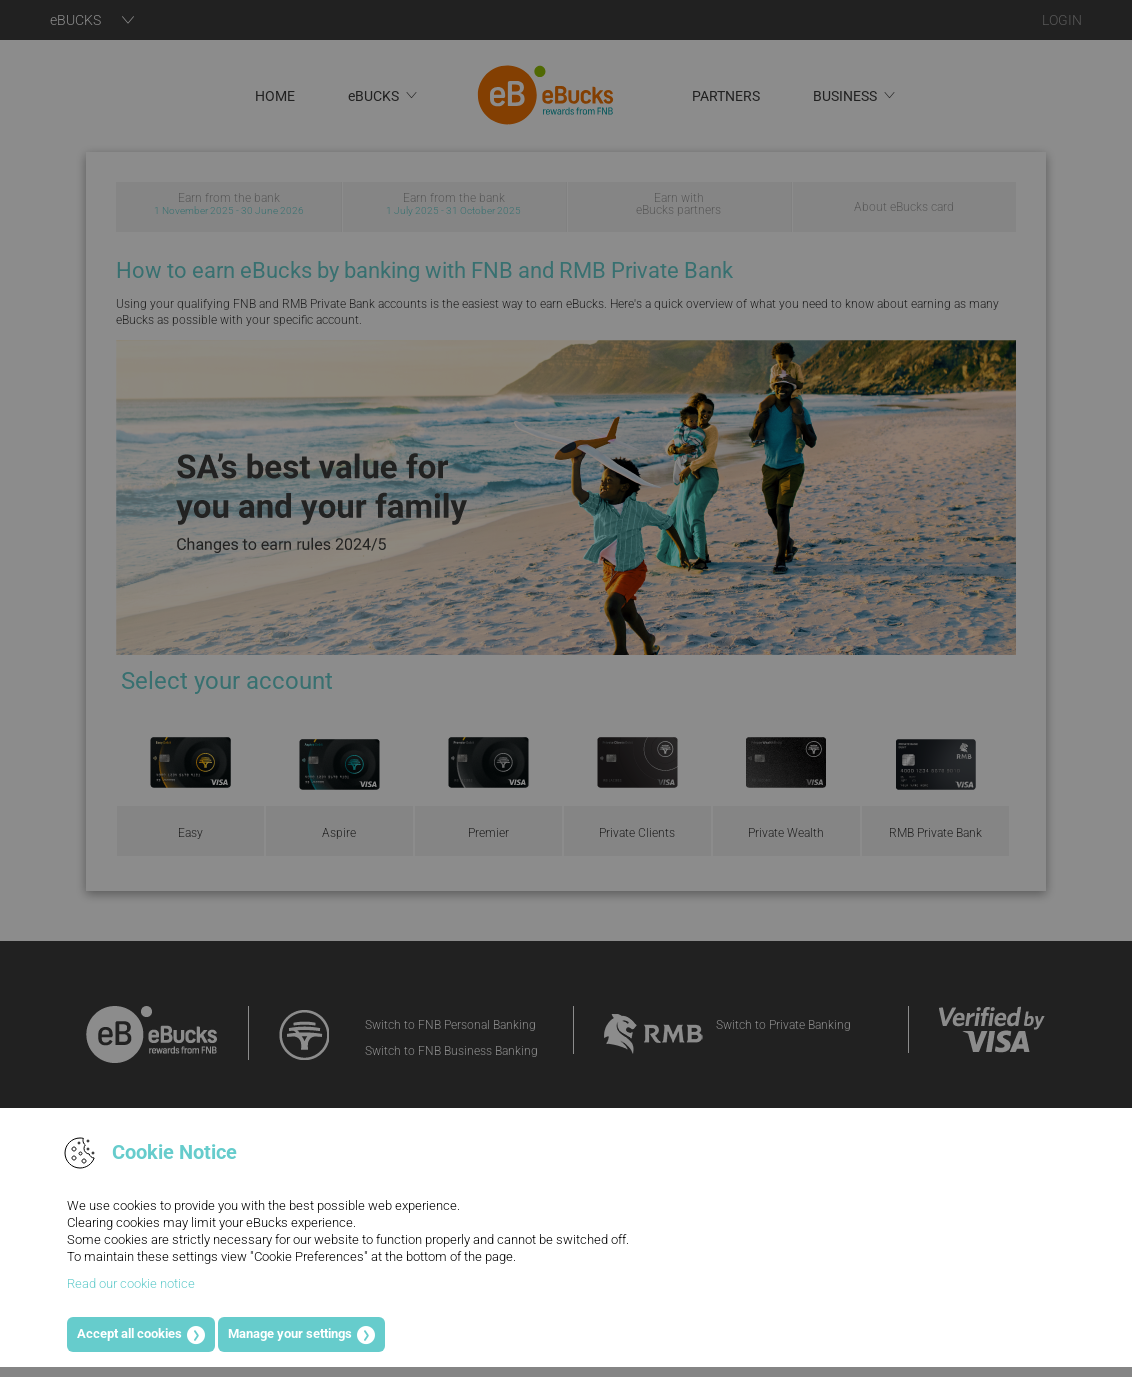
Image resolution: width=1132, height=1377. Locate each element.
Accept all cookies (129, 1333)
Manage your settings (290, 1333)
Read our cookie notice (131, 1283)
